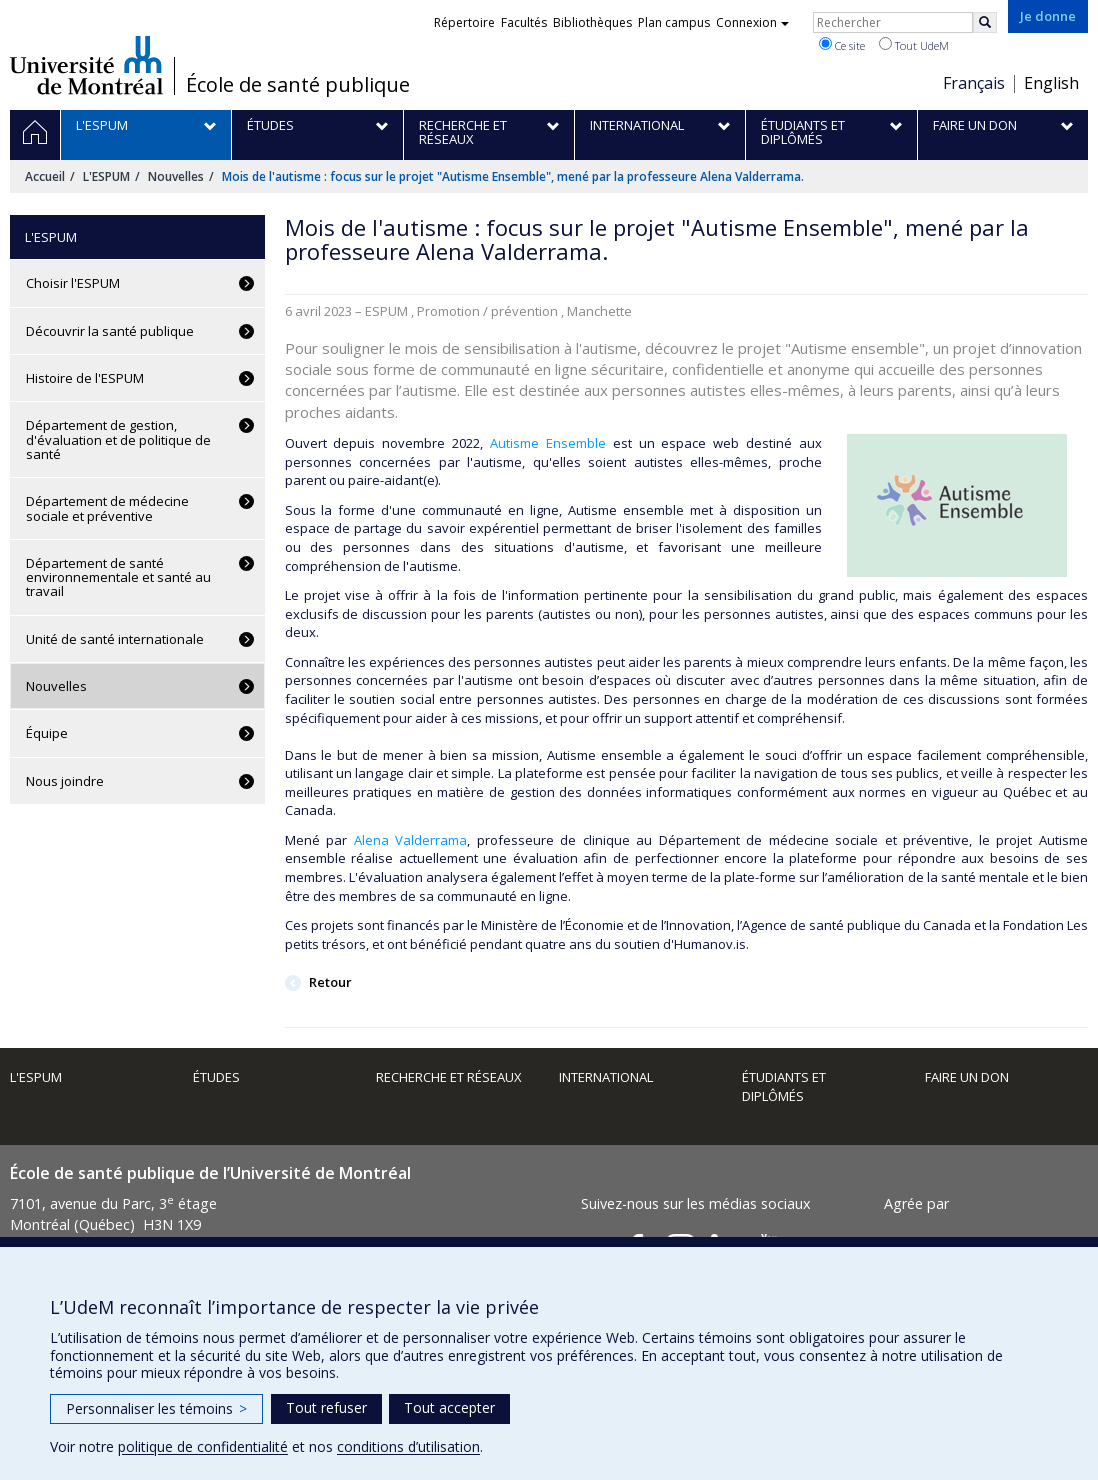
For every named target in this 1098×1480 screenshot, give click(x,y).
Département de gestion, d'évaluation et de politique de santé (118, 439)
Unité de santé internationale (115, 639)
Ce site (842, 45)
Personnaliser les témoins (156, 1408)
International (606, 1077)
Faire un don (967, 1077)
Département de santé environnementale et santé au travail (118, 577)
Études (216, 1077)
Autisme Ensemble (551, 443)
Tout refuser (326, 1407)
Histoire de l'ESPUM (85, 378)
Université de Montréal (86, 65)
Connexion (752, 22)
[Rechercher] (985, 22)
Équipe (47, 733)
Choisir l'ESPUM (73, 283)
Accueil (45, 176)
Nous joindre (65, 781)
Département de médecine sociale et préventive (107, 508)
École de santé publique (298, 85)
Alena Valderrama (411, 840)
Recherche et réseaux (449, 1077)
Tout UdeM (914, 45)
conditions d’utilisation (408, 1446)
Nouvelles (176, 176)
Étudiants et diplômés (784, 1086)
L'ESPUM (106, 176)
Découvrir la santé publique (110, 331)
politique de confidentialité (203, 1446)
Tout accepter (449, 1407)
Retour (329, 982)
